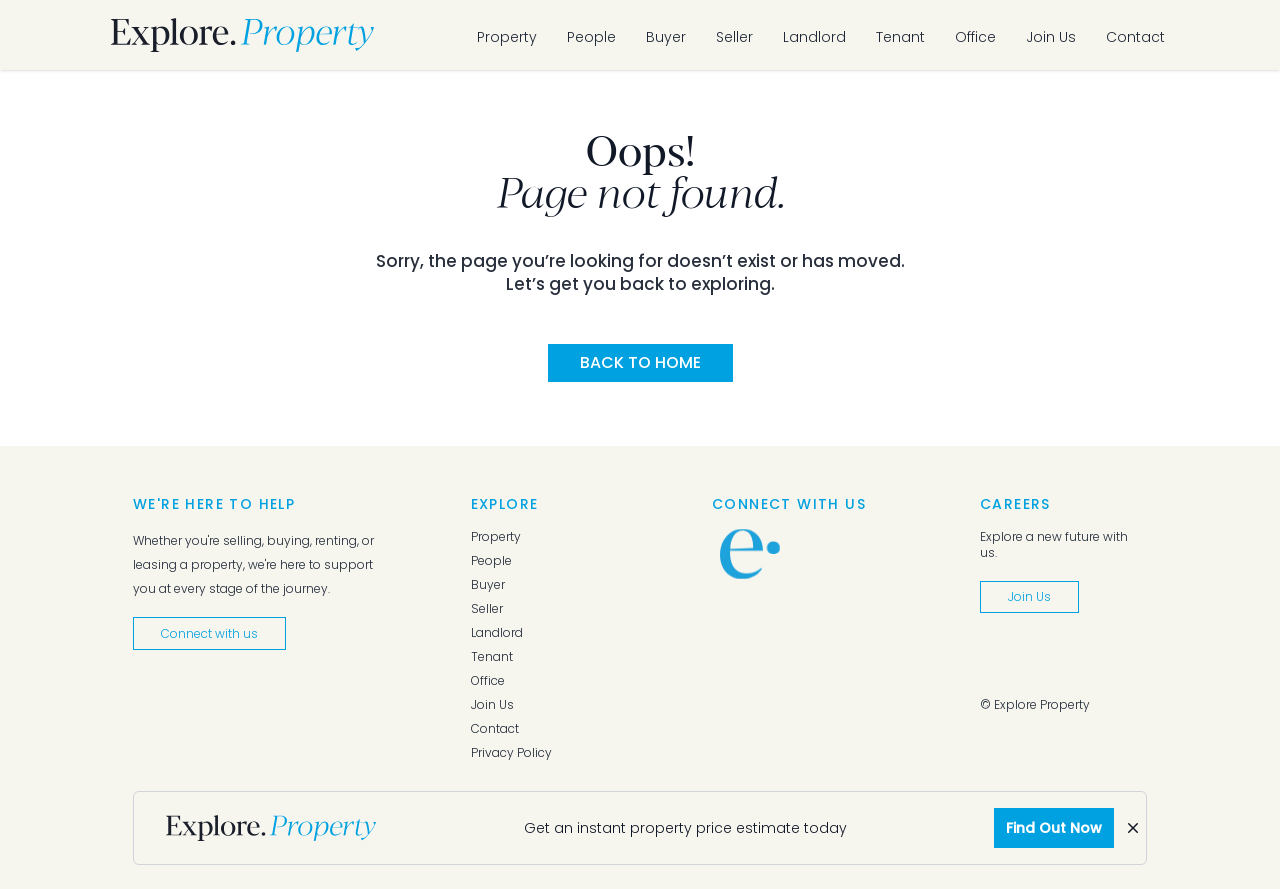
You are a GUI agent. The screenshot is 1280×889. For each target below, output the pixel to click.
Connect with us (209, 633)
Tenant (900, 37)
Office (975, 37)
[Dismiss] (1133, 828)
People (591, 37)
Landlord (814, 37)
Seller (734, 37)
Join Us (1051, 37)
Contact (1135, 37)
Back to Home (640, 362)
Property (507, 37)
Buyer (666, 37)
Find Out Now (1054, 828)
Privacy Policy (511, 753)
